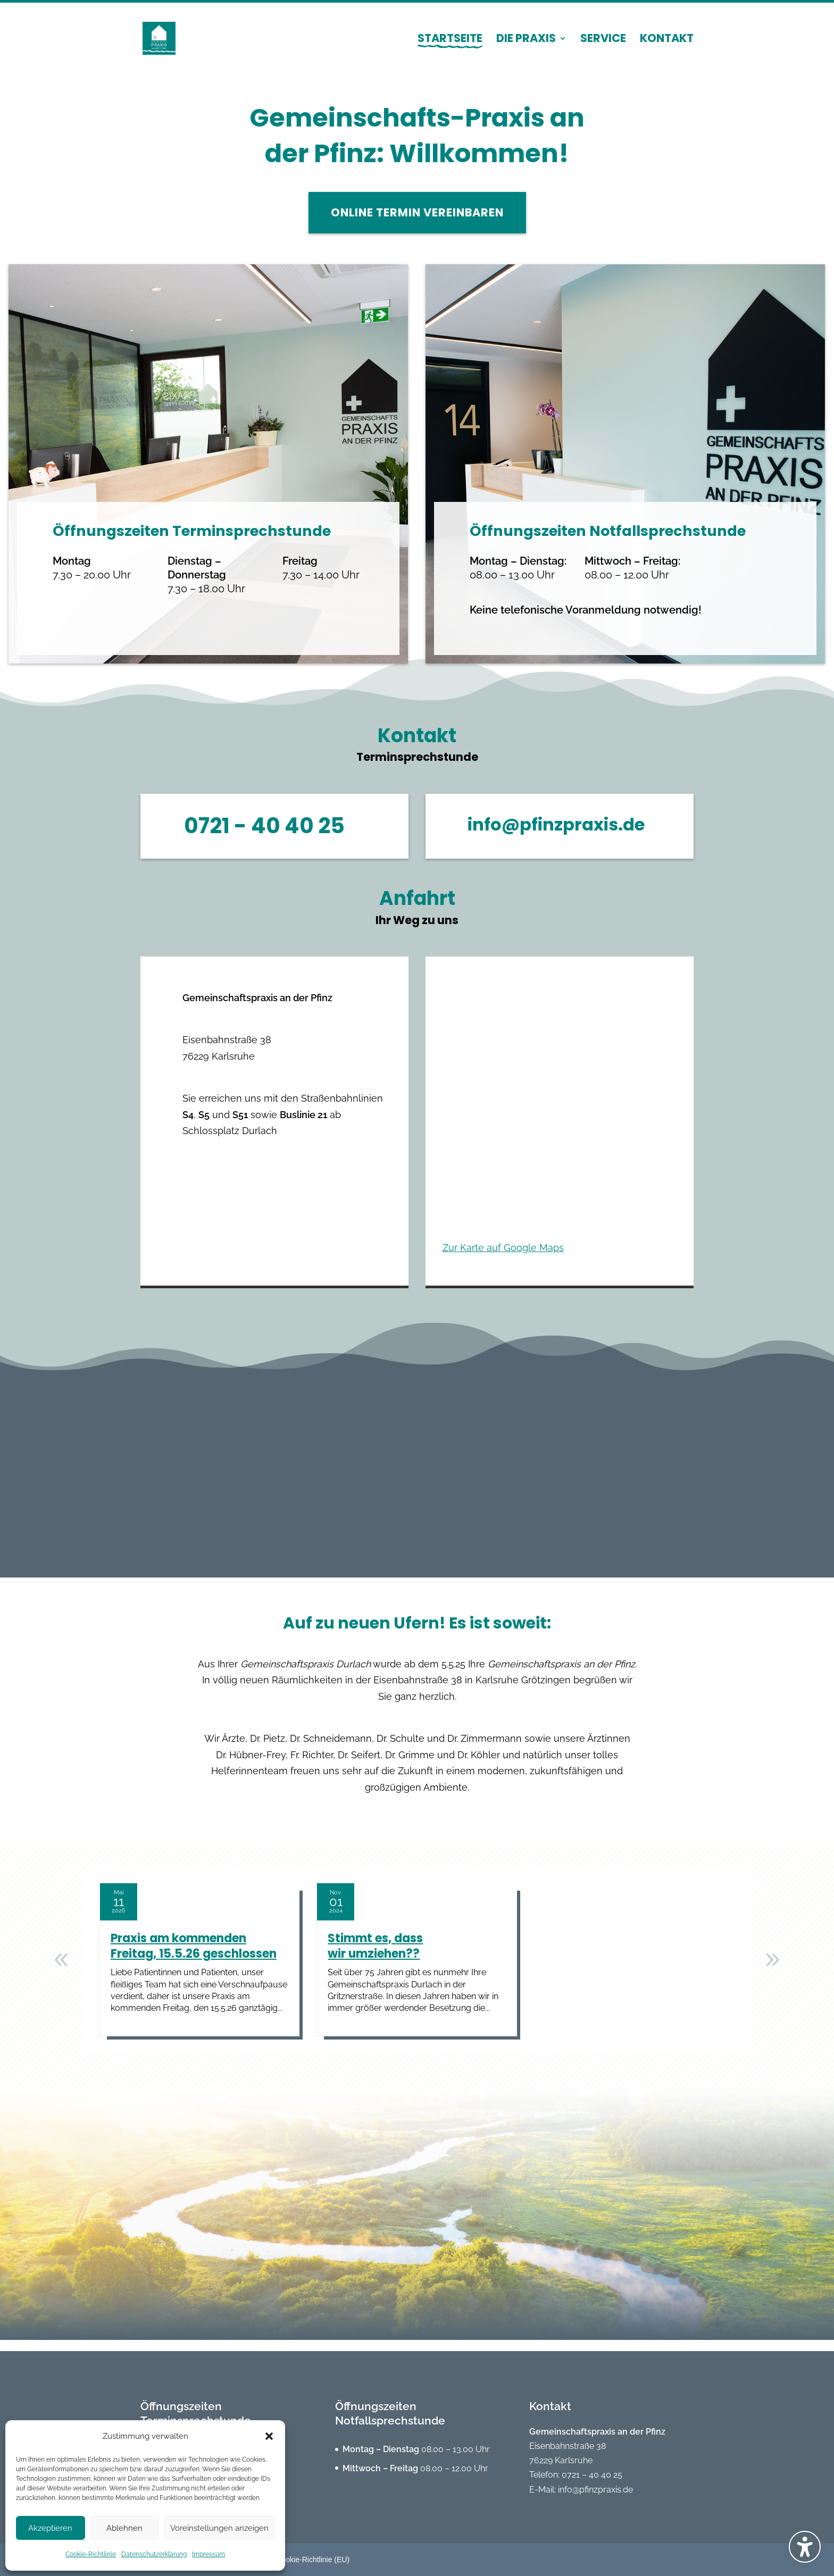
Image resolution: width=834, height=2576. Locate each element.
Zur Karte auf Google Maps (503, 1258)
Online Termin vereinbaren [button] (417, 223)
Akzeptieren (50, 2528)
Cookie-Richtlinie (90, 2554)
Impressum (208, 2554)
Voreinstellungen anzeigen (219, 2528)
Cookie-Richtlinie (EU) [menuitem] (312, 2559)
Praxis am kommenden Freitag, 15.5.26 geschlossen (194, 1957)
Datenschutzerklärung (154, 2554)
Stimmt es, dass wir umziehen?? (375, 1957)
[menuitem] (450, 48)
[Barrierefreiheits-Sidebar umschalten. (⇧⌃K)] (805, 2547)
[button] (269, 2436)
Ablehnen (124, 2528)
